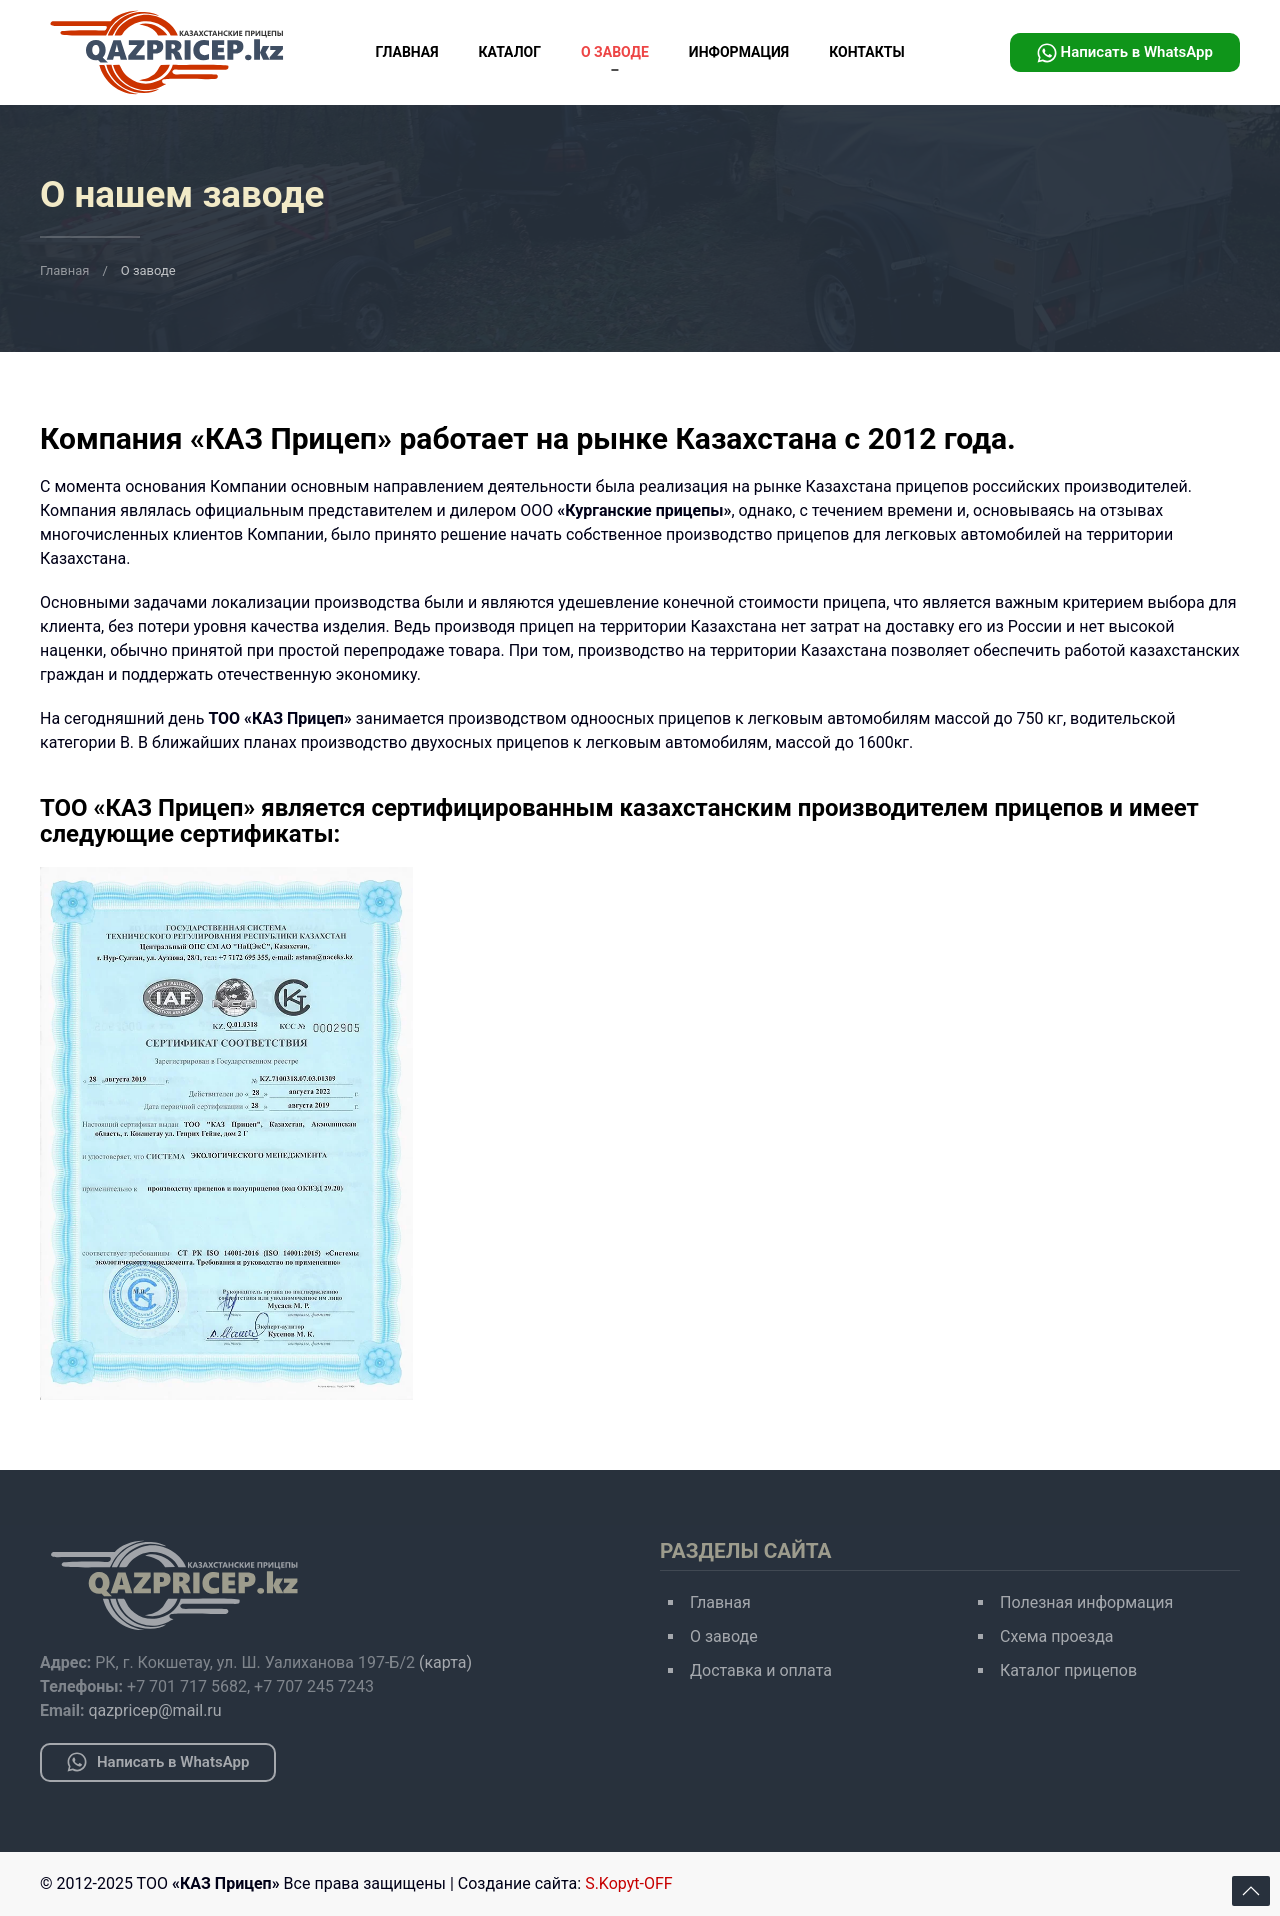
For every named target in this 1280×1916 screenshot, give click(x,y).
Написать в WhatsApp (1125, 53)
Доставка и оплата (761, 1670)
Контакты (866, 52)
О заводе (615, 52)
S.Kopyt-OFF (629, 1883)
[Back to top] (1251, 1891)
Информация (739, 52)
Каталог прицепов (1068, 1670)
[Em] (226, 1133)
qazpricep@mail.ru (154, 1710)
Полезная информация (1086, 1602)
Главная (406, 52)
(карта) (445, 1662)
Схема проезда (1057, 1636)
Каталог (510, 52)
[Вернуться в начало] (166, 52)
